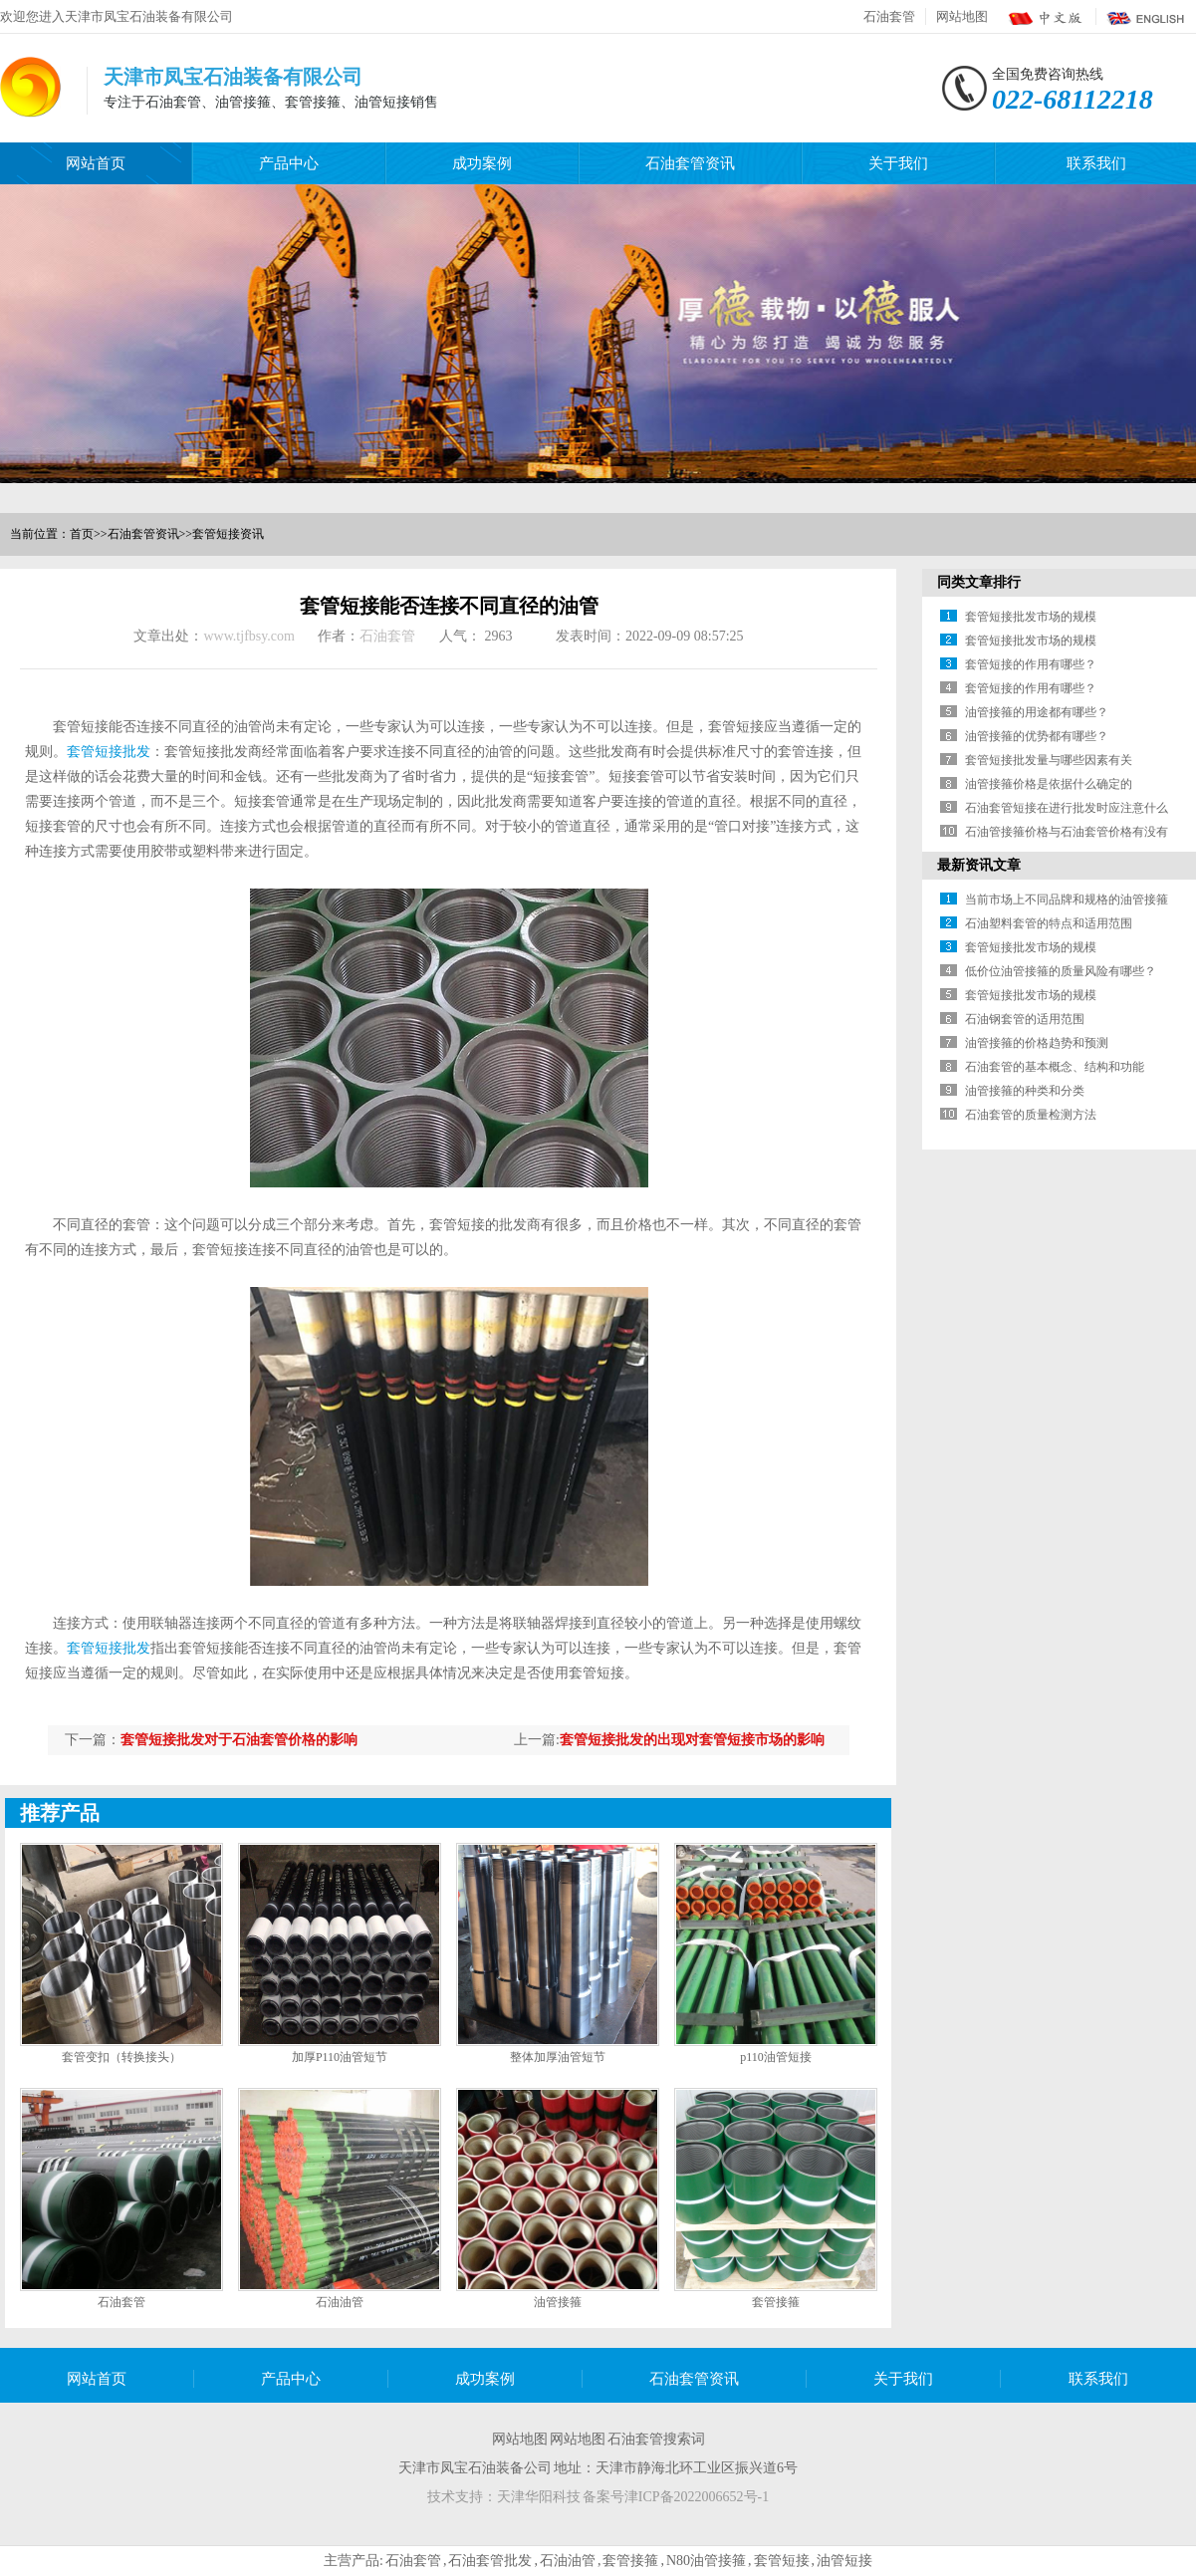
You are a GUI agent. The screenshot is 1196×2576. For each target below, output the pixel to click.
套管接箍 (776, 2302)
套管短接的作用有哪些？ (1030, 664)
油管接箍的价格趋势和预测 (1036, 1043)
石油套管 (889, 16)
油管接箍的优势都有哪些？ (1036, 736)
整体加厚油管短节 (557, 2057)
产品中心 (289, 163)
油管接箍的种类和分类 (1024, 1091)
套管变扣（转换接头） (121, 2057)
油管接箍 (558, 2302)
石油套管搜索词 (656, 2439)
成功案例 (482, 163)
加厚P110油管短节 (339, 2057)
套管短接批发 (108, 751)
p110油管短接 (776, 2057)
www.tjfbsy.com (249, 636)
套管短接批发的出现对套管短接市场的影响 (692, 1739)
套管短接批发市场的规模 (1030, 617)
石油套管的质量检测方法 (1030, 1115)
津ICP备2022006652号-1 (696, 2496)
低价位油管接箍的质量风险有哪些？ (1060, 971)
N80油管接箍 (706, 2560)
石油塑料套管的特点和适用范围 (1048, 923)
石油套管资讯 (690, 163)
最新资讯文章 (979, 865)
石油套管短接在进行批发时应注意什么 (1066, 808)
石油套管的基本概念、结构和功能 (1054, 1067)
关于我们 (898, 163)
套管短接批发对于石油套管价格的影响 (239, 1739)
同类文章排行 (979, 582)
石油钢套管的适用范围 (1024, 1019)
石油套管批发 (490, 2560)
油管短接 (844, 2560)
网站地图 (962, 16)
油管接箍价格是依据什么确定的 (1048, 784)
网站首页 (95, 163)
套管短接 (782, 2560)
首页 (82, 534)
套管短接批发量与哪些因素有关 (1048, 760)
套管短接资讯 (228, 534)
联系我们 (1096, 163)
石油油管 (339, 2302)
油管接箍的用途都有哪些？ (1036, 712)
